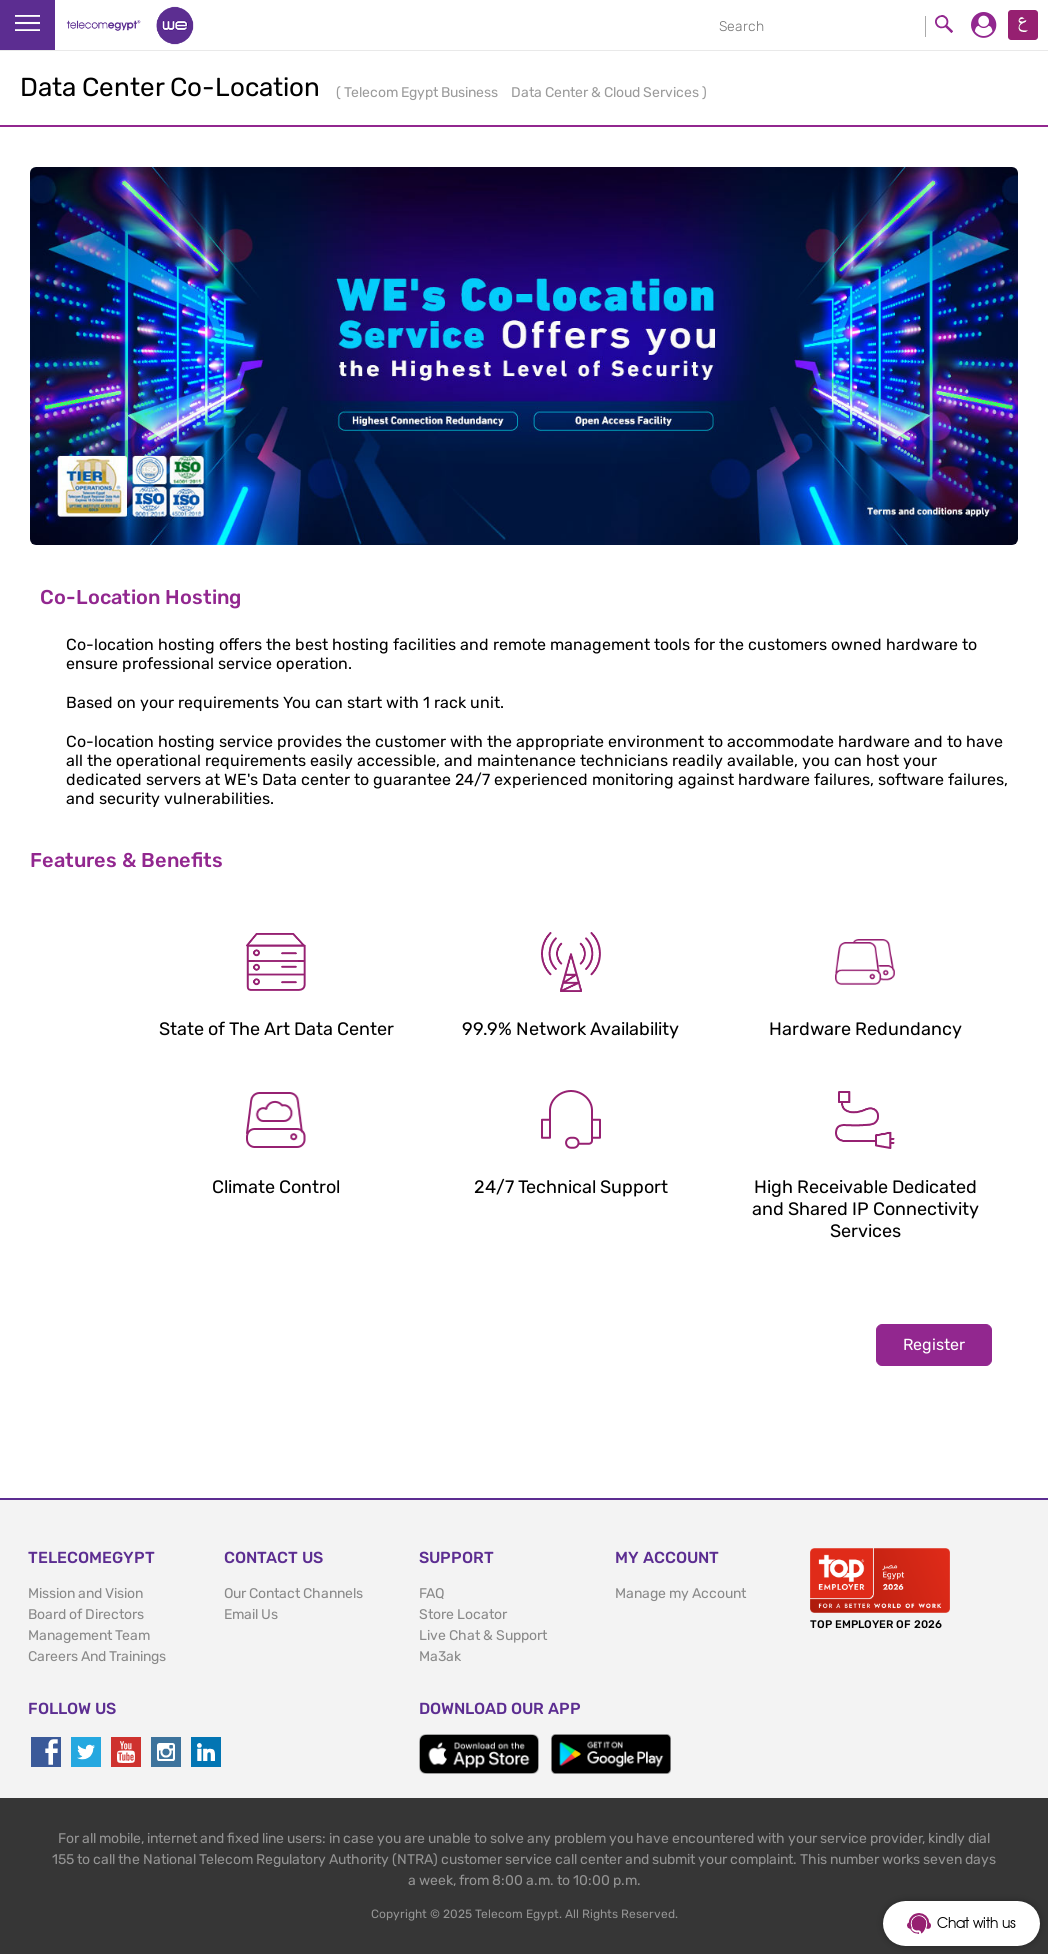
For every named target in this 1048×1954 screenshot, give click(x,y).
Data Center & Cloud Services (606, 92)
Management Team (89, 1635)
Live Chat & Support (483, 1635)
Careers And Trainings (97, 1656)
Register (934, 1344)
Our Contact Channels (293, 1593)
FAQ (431, 1593)
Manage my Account (680, 1593)
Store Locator (463, 1614)
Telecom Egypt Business (422, 92)
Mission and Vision (85, 1593)
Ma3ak (440, 1656)
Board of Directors (86, 1614)
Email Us (251, 1614)
